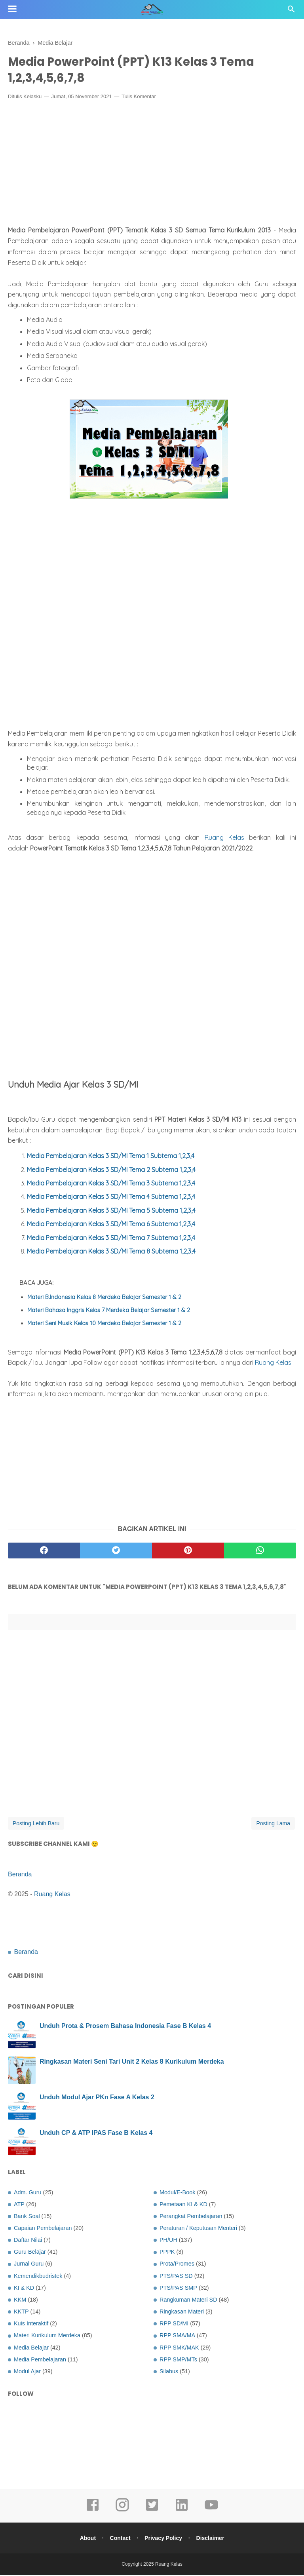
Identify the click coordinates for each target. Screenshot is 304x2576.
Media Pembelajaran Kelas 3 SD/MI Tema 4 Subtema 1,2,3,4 (111, 1198)
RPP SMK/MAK (179, 2348)
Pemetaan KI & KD (183, 2205)
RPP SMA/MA (177, 2336)
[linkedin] (182, 2511)
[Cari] (291, 11)
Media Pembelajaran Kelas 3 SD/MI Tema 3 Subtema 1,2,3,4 (111, 1184)
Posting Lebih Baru (36, 1824)
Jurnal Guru (29, 2265)
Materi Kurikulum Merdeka (47, 2336)
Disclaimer (212, 2539)
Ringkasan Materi (182, 2313)
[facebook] (44, 1552)
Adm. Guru (28, 2193)
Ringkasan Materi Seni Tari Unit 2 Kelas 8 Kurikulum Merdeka (132, 2062)
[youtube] (211, 2511)
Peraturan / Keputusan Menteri (198, 2229)
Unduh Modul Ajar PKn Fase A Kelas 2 (97, 2098)
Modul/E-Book (177, 2193)
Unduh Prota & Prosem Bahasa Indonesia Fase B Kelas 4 (125, 2026)
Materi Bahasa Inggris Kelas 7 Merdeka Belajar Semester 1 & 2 (108, 1311)
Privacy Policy (163, 2539)
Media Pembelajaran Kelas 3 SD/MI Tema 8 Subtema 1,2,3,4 (111, 1252)
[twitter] (116, 1552)
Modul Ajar (27, 2372)
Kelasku (32, 98)
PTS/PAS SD (176, 2277)
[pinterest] (188, 1552)
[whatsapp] (260, 1552)
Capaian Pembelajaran (43, 2229)
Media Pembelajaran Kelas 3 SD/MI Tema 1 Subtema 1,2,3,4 (110, 1157)
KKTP (21, 2313)
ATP (19, 2205)
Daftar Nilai (28, 2241)
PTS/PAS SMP (178, 2289)
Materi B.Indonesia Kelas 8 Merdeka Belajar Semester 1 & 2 (104, 1298)
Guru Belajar (30, 2253)
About (86, 2539)
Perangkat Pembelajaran (191, 2217)
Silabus (169, 2372)
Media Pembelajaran (40, 2360)
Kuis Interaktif (31, 2324)
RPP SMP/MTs (178, 2360)
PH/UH (168, 2241)
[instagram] (122, 2511)
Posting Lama (273, 1824)
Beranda (20, 1875)
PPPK (167, 2253)
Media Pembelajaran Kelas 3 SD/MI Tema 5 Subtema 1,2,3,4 (111, 1212)
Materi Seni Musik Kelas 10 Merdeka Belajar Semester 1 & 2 (104, 1324)
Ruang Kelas (224, 839)
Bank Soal (27, 2217)
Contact (119, 2539)
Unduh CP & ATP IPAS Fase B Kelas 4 (96, 2133)
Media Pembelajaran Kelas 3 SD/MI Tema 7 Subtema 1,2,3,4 (111, 1238)
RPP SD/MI (174, 2324)
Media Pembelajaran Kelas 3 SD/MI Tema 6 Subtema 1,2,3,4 (111, 1225)
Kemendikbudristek (38, 2277)
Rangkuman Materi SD (188, 2301)
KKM (20, 2301)
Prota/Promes (177, 2265)
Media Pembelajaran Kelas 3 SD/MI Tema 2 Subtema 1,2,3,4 (111, 1171)
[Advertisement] (152, 165)
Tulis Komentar (139, 98)
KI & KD (24, 2289)
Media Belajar (31, 2348)
